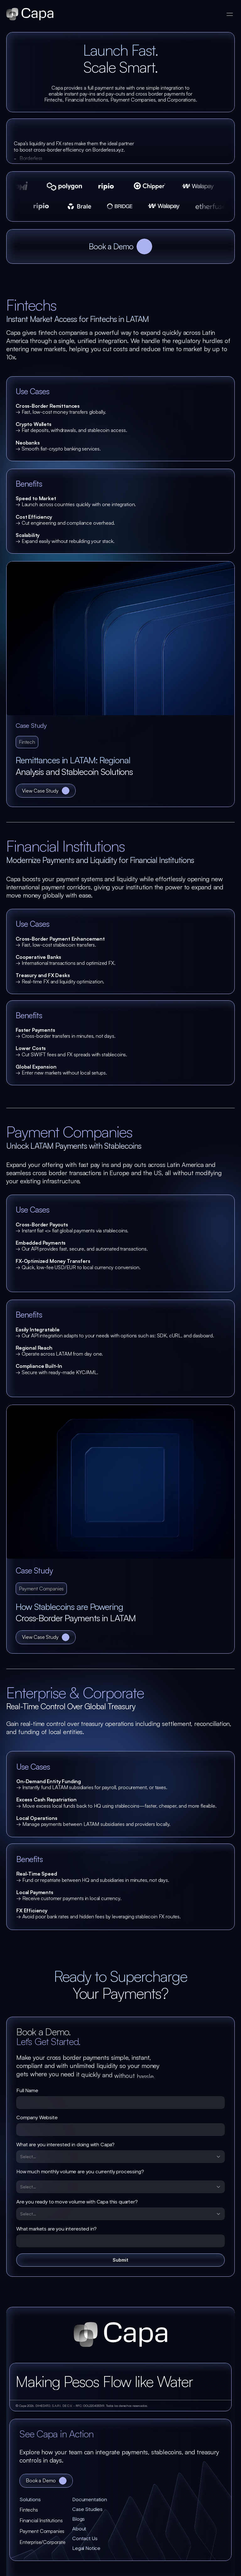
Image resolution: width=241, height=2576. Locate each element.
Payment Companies (41, 2531)
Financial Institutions (40, 2520)
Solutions (30, 2499)
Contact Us (84, 2538)
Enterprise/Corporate (42, 2542)
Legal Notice (86, 2548)
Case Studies (87, 2509)
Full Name (27, 2090)
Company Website (37, 2117)
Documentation (89, 2499)
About (79, 2528)
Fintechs (28, 2510)
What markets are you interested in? (56, 2228)
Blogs (79, 2519)
